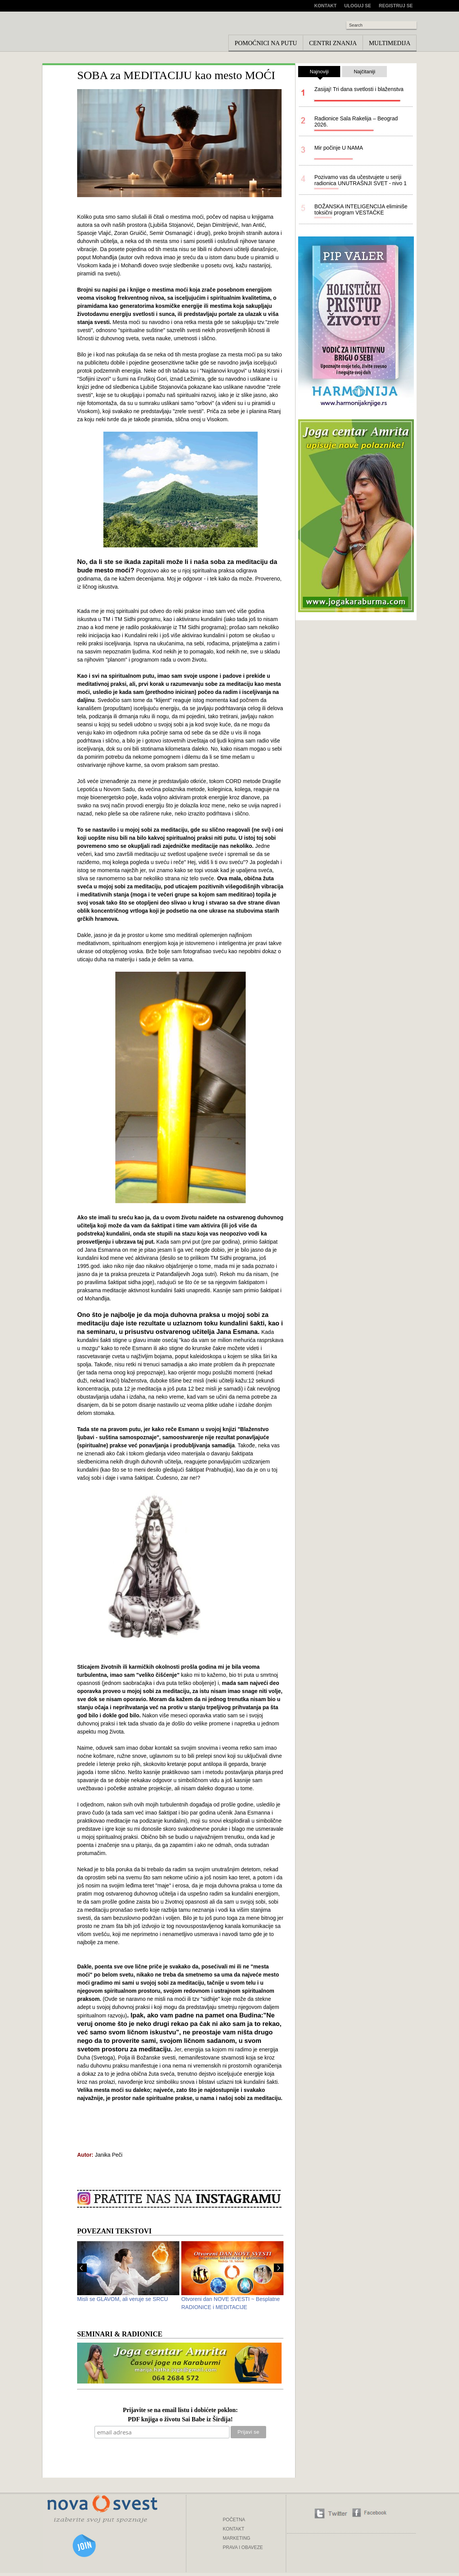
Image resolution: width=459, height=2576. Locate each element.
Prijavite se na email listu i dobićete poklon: (180, 2410)
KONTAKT (234, 2529)
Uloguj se (357, 5)
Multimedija (389, 43)
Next (279, 2268)
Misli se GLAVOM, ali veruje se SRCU (122, 2299)
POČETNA (234, 2519)
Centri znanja (333, 43)
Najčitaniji (364, 71)
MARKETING (236, 2538)
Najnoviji (319, 73)
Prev (82, 2268)
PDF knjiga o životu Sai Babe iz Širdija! (180, 2419)
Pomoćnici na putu (266, 43)
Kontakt (325, 5)
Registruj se (396, 5)
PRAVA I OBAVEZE (243, 2547)
